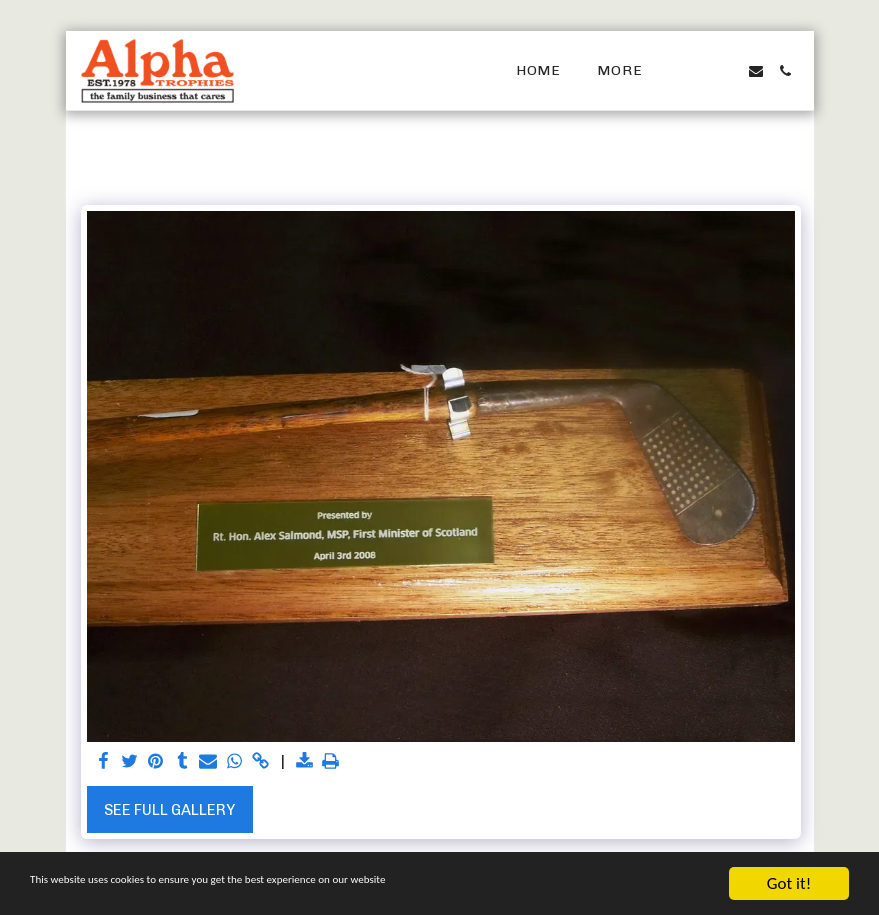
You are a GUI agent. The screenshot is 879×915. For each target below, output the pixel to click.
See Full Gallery (169, 810)
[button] (696, 71)
